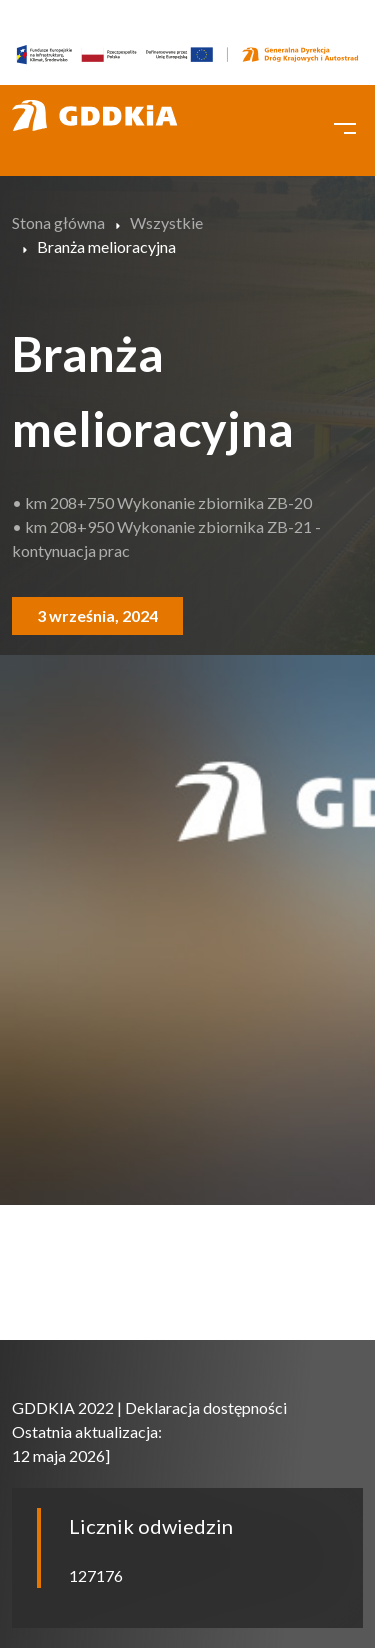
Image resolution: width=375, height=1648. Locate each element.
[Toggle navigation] (345, 126)
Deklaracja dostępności (206, 1407)
